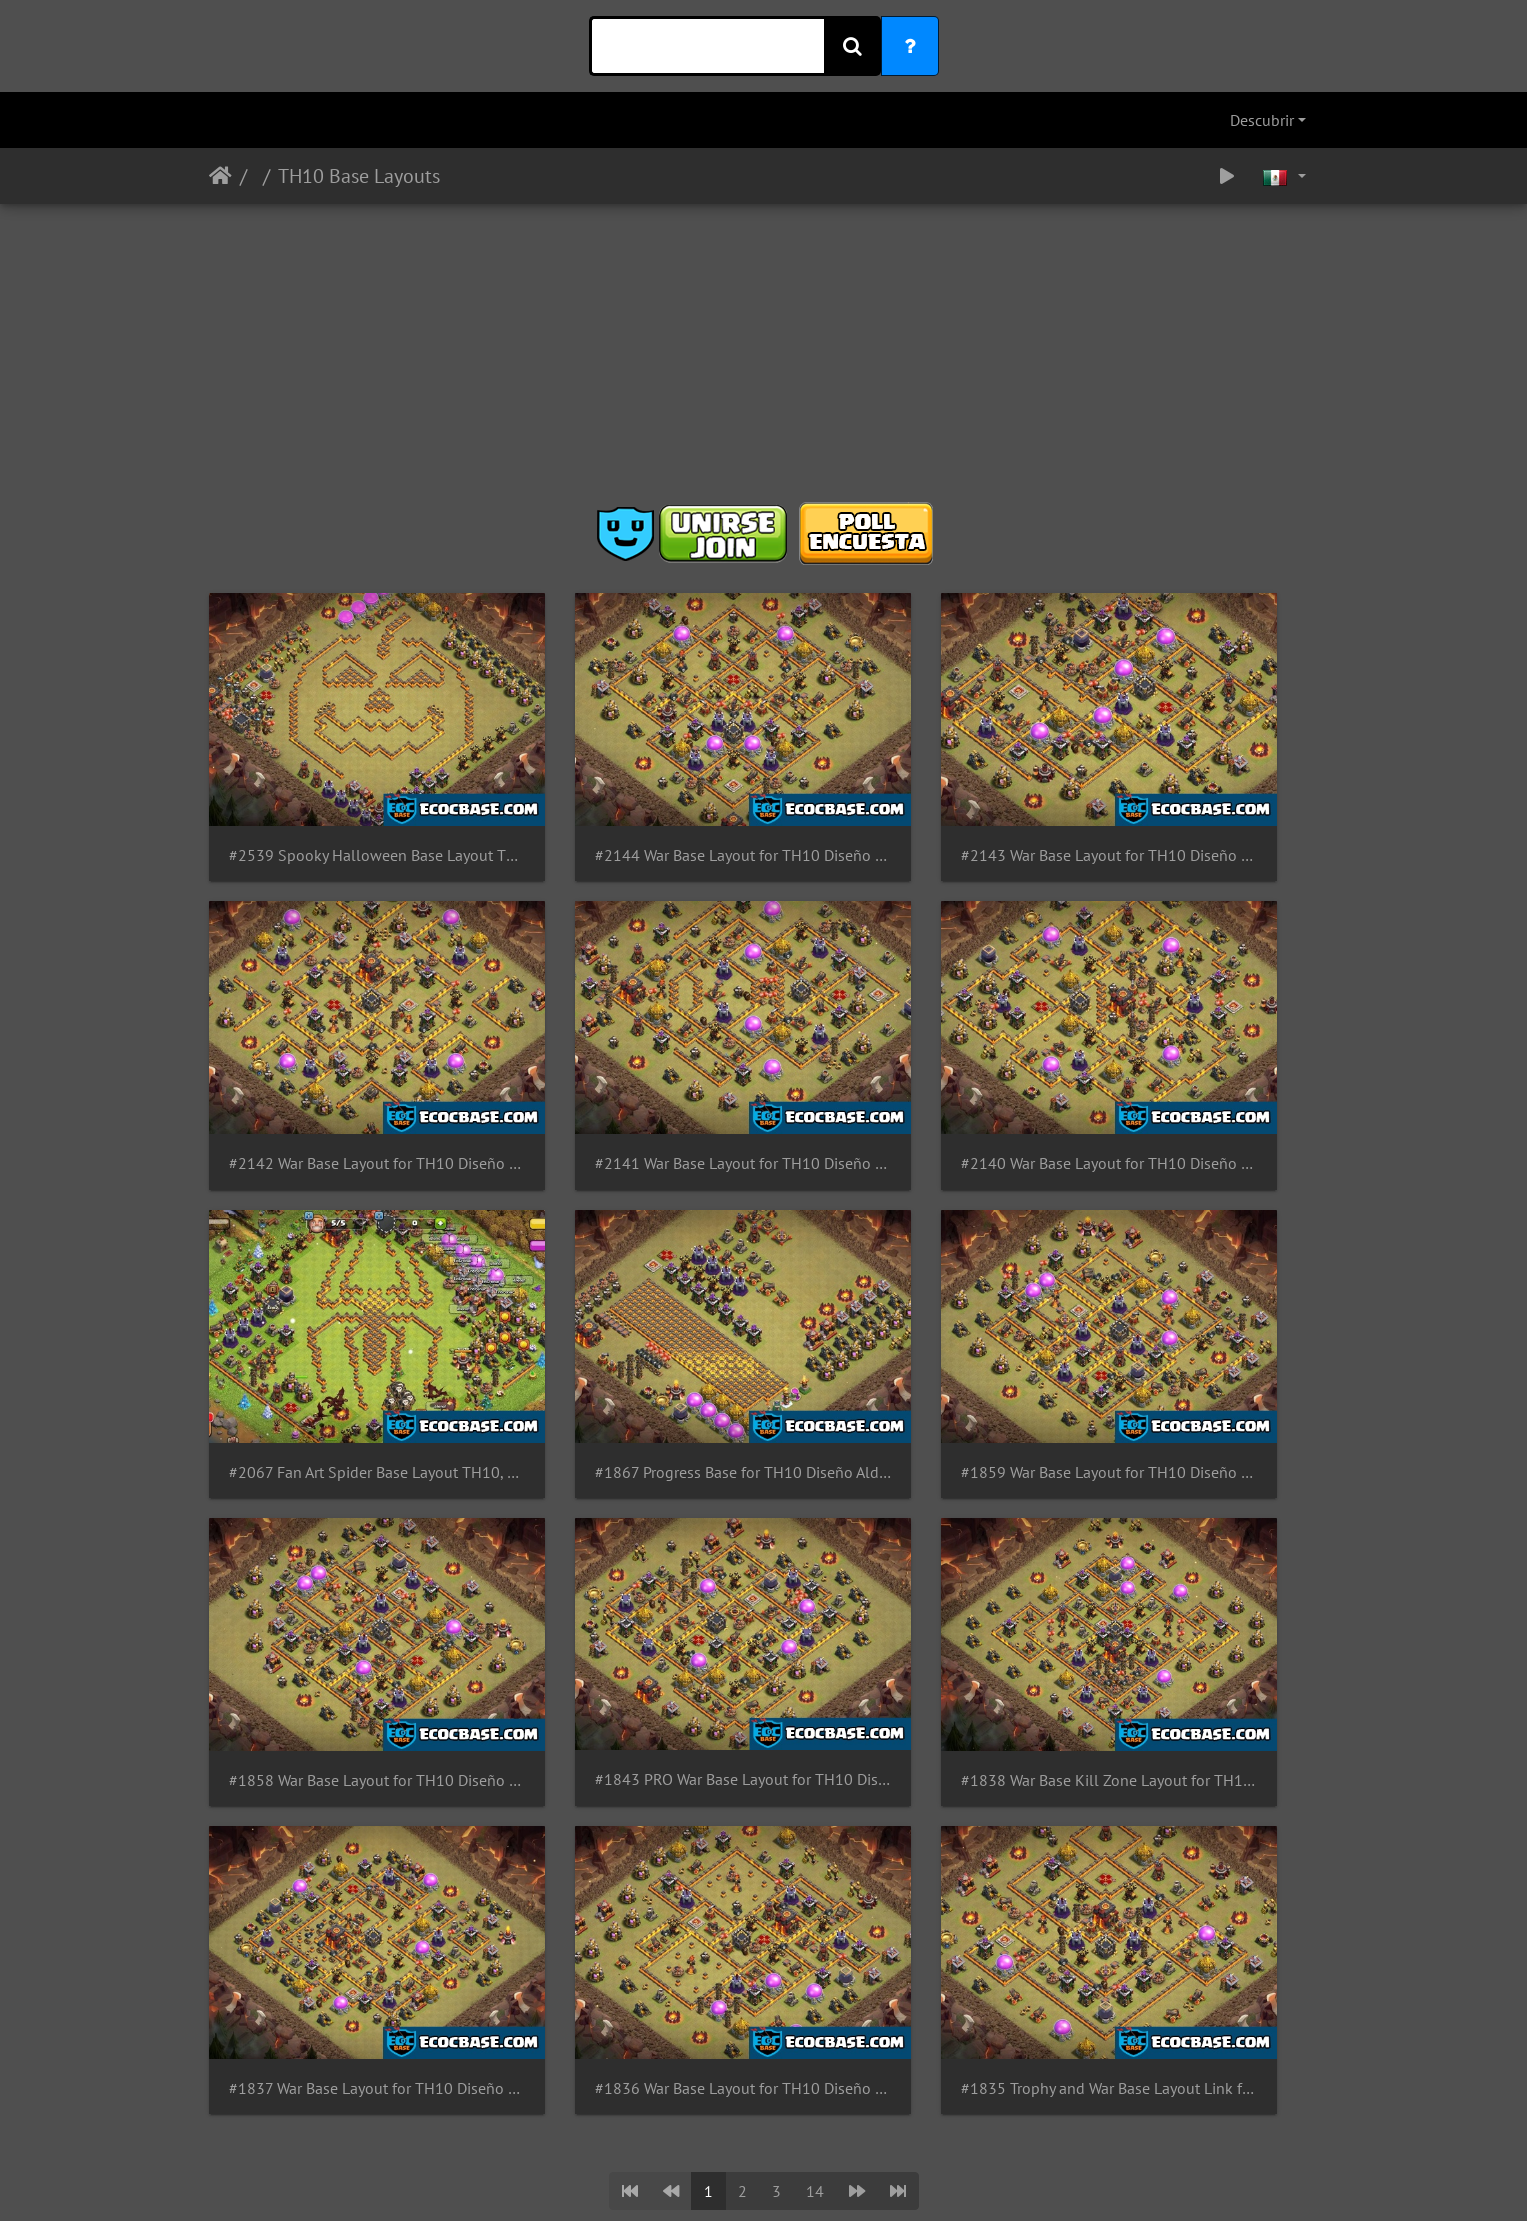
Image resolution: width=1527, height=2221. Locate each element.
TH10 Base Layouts (359, 176)
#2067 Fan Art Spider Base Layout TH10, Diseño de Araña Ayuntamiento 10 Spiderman (906, 1051)
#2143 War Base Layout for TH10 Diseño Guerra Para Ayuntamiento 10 (906, 799)
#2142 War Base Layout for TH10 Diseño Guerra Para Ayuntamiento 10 (1191, 799)
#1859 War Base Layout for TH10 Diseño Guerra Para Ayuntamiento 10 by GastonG (336, 1303)
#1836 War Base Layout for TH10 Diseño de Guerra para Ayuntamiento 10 (621, 1555)
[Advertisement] (764, 360)
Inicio (220, 176)
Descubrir (1262, 120)
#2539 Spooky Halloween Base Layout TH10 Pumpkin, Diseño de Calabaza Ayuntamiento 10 (336, 799)
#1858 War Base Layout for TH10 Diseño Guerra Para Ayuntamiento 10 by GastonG (621, 1303)
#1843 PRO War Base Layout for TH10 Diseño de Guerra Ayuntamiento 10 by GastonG (906, 1303)
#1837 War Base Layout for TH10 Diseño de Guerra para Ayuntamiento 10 (336, 1555)
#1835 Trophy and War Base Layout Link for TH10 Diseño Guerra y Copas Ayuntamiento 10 (906, 1555)
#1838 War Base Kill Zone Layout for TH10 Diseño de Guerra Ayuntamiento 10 (1191, 1303)
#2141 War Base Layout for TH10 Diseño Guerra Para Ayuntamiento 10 (336, 1051)
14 (815, 1658)
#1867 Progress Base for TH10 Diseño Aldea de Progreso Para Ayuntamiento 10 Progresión (1191, 1051)
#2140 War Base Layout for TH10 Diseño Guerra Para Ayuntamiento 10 (621, 1051)
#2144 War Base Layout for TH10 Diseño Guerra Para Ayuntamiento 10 (621, 799)
